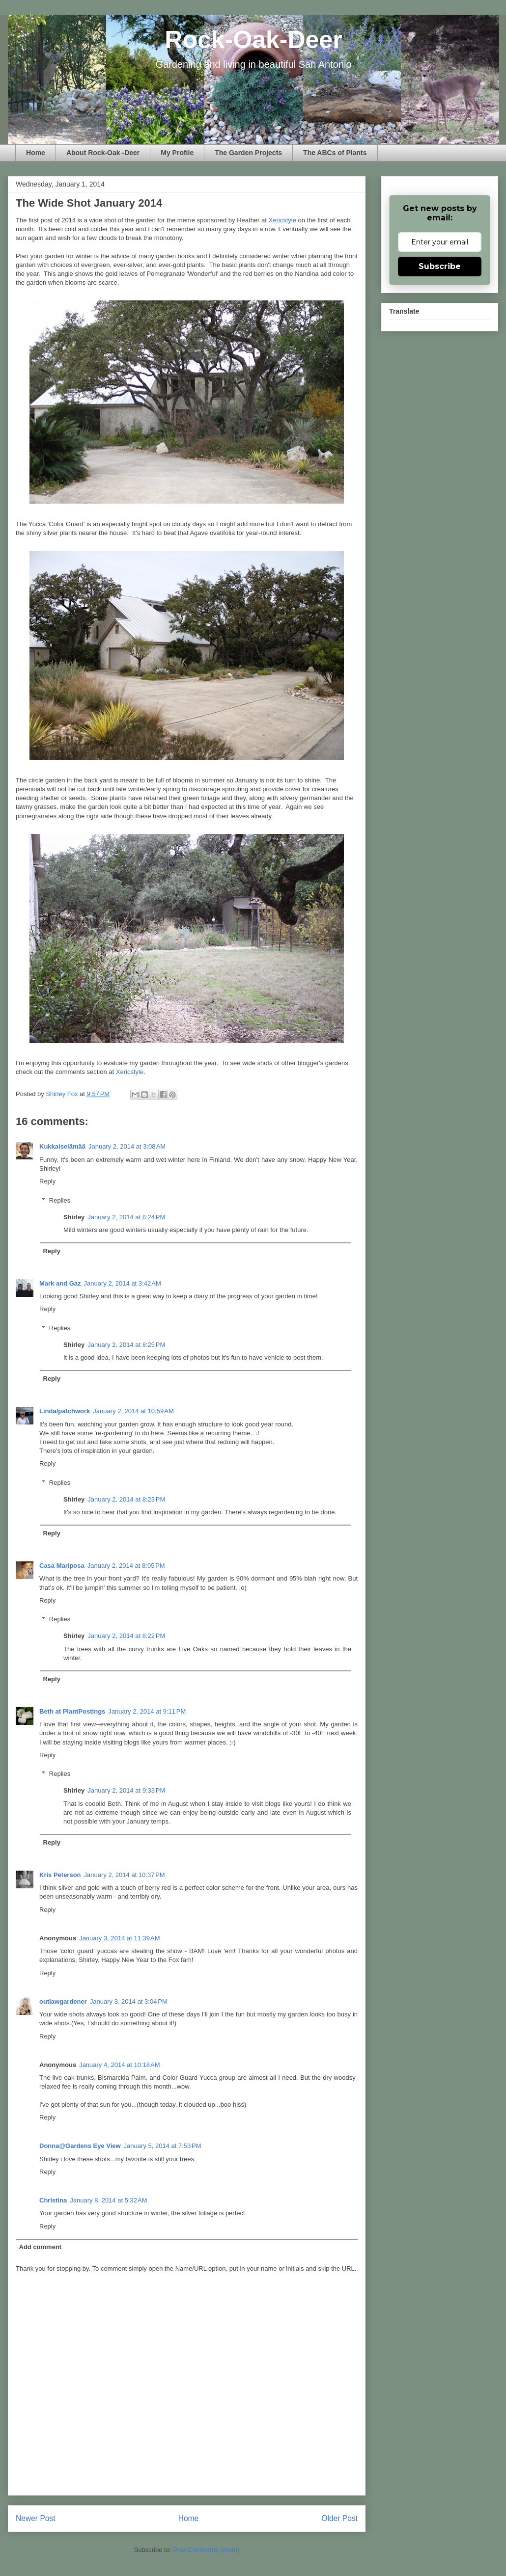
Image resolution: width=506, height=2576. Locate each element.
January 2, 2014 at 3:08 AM (127, 1146)
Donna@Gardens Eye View (80, 2145)
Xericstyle (282, 220)
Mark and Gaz (60, 1283)
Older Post (339, 2518)
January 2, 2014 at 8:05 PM (126, 1565)
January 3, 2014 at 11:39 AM (119, 1938)
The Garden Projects (248, 153)
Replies (59, 1200)
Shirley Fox (63, 1094)
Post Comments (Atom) (206, 2549)
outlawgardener (63, 2001)
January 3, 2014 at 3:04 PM (129, 2001)
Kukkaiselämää (62, 1146)
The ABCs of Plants (334, 153)
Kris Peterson (60, 1874)
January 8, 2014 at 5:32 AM (108, 2200)
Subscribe (440, 266)
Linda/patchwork (64, 1411)
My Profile (177, 153)
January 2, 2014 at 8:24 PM (126, 1217)
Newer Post (36, 2518)
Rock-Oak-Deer (253, 40)
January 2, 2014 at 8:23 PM (126, 1499)
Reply (47, 1181)
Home (35, 153)
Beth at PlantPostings (72, 1711)
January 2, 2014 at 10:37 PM (124, 1874)
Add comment (40, 2247)
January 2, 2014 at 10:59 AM (133, 1411)
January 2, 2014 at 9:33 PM (126, 1790)
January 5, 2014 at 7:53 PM (162, 2145)
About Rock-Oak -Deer (103, 153)
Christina (53, 2200)
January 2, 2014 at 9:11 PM (147, 1711)
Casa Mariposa (61, 1565)
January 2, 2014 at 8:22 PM (126, 1635)
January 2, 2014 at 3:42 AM (122, 1283)
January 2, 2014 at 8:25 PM (126, 1344)
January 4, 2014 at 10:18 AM (119, 2064)
